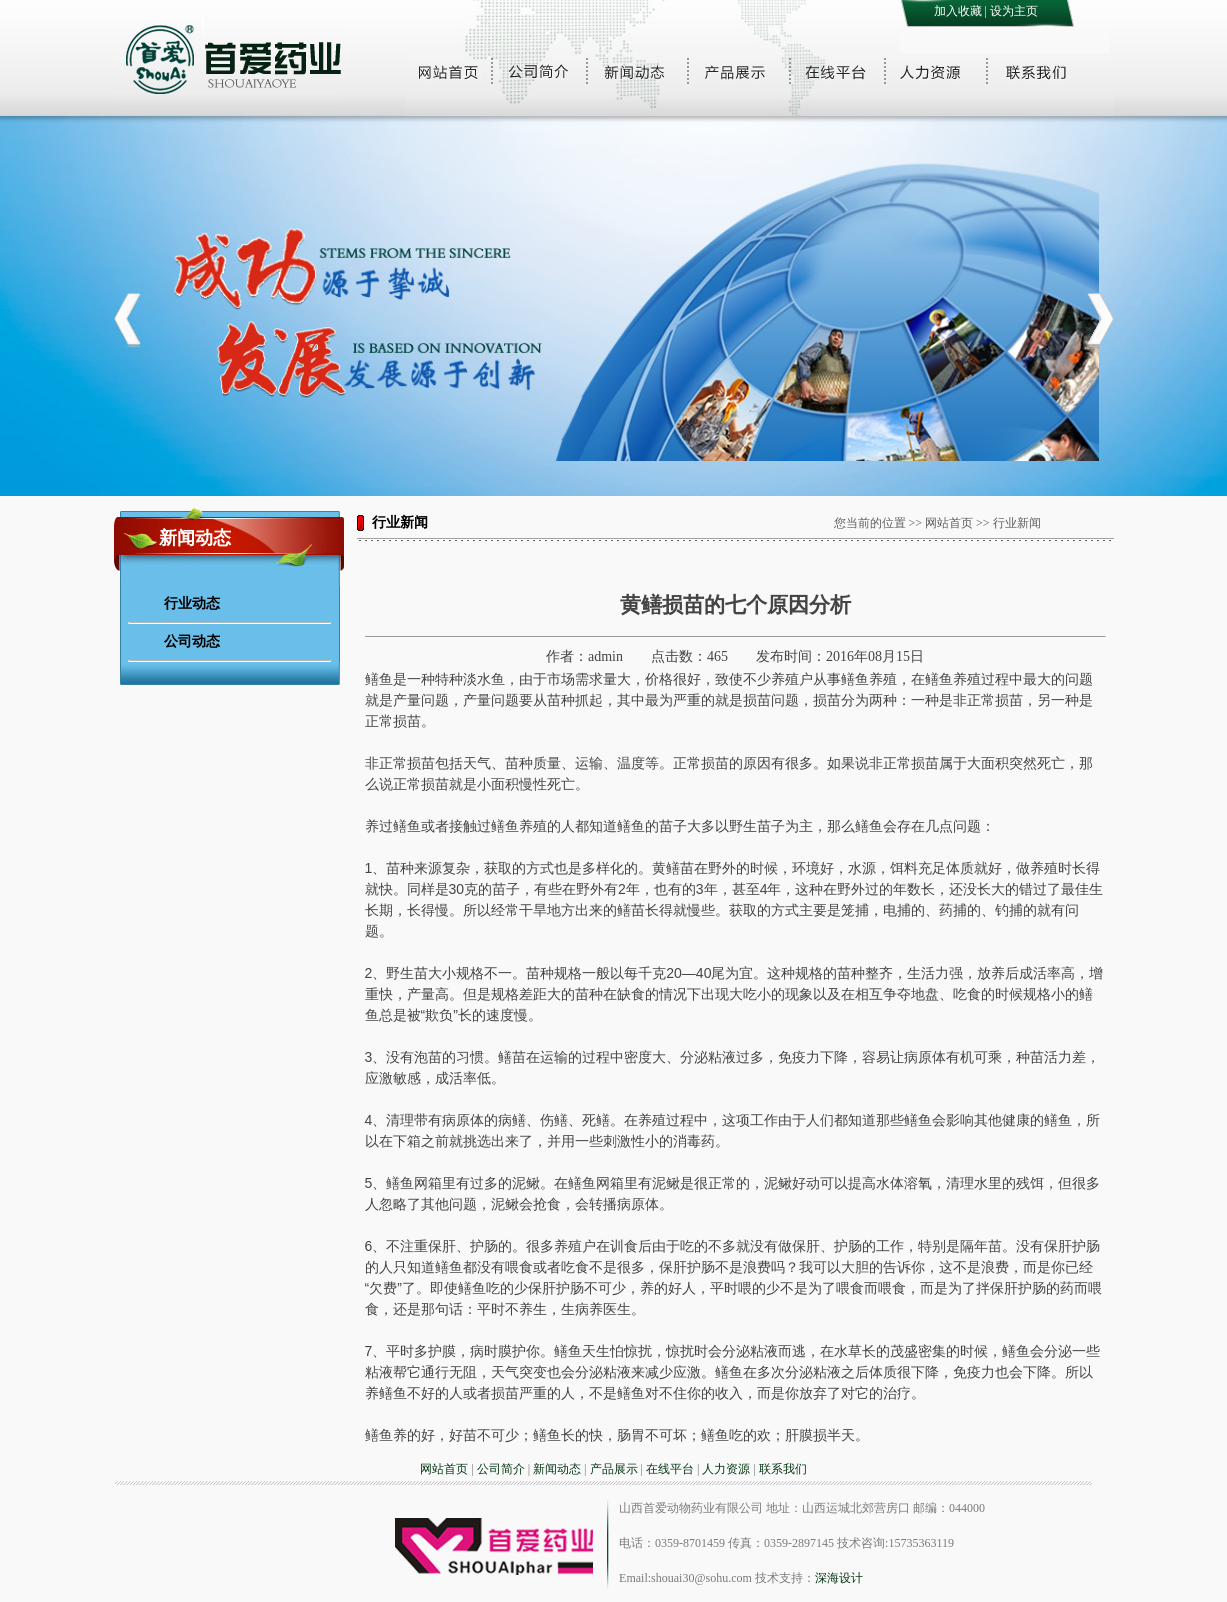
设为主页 (1014, 11)
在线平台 (670, 1469)
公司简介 (501, 1469)
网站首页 (444, 1469)
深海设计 (839, 1578)
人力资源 (726, 1469)
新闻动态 (557, 1469)
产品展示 (614, 1469)
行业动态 (192, 603)
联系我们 (783, 1469)
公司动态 (192, 641)
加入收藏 (958, 11)
